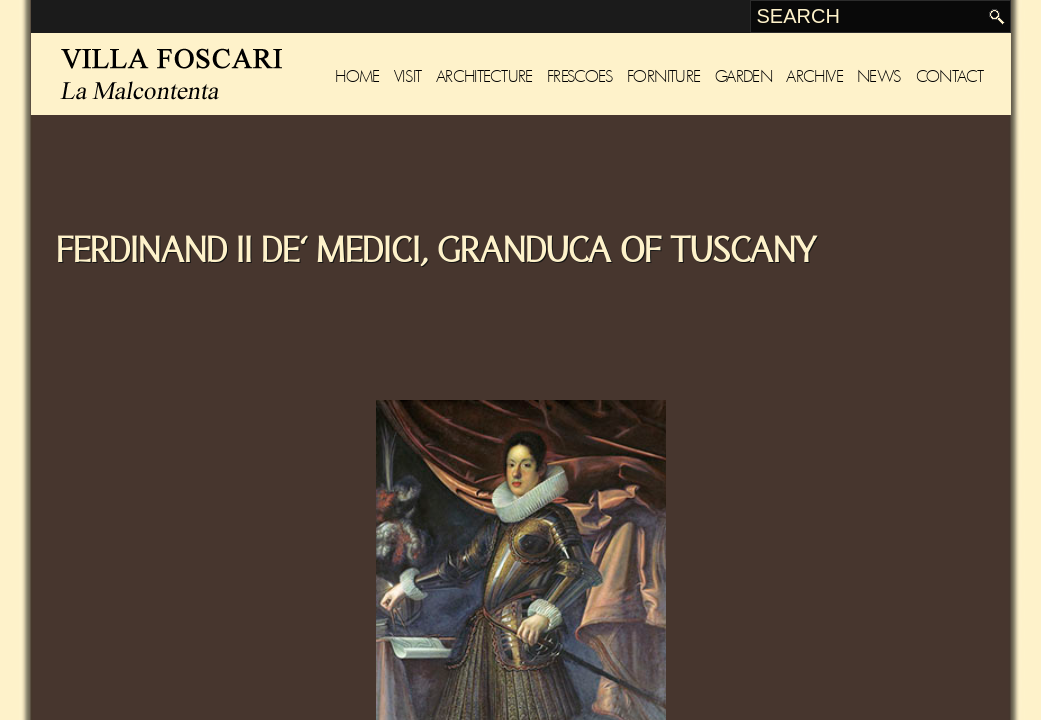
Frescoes (580, 76)
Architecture (484, 76)
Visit (408, 76)
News (879, 76)
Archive (814, 76)
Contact (950, 76)
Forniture (664, 76)
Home (357, 76)
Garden (743, 76)
